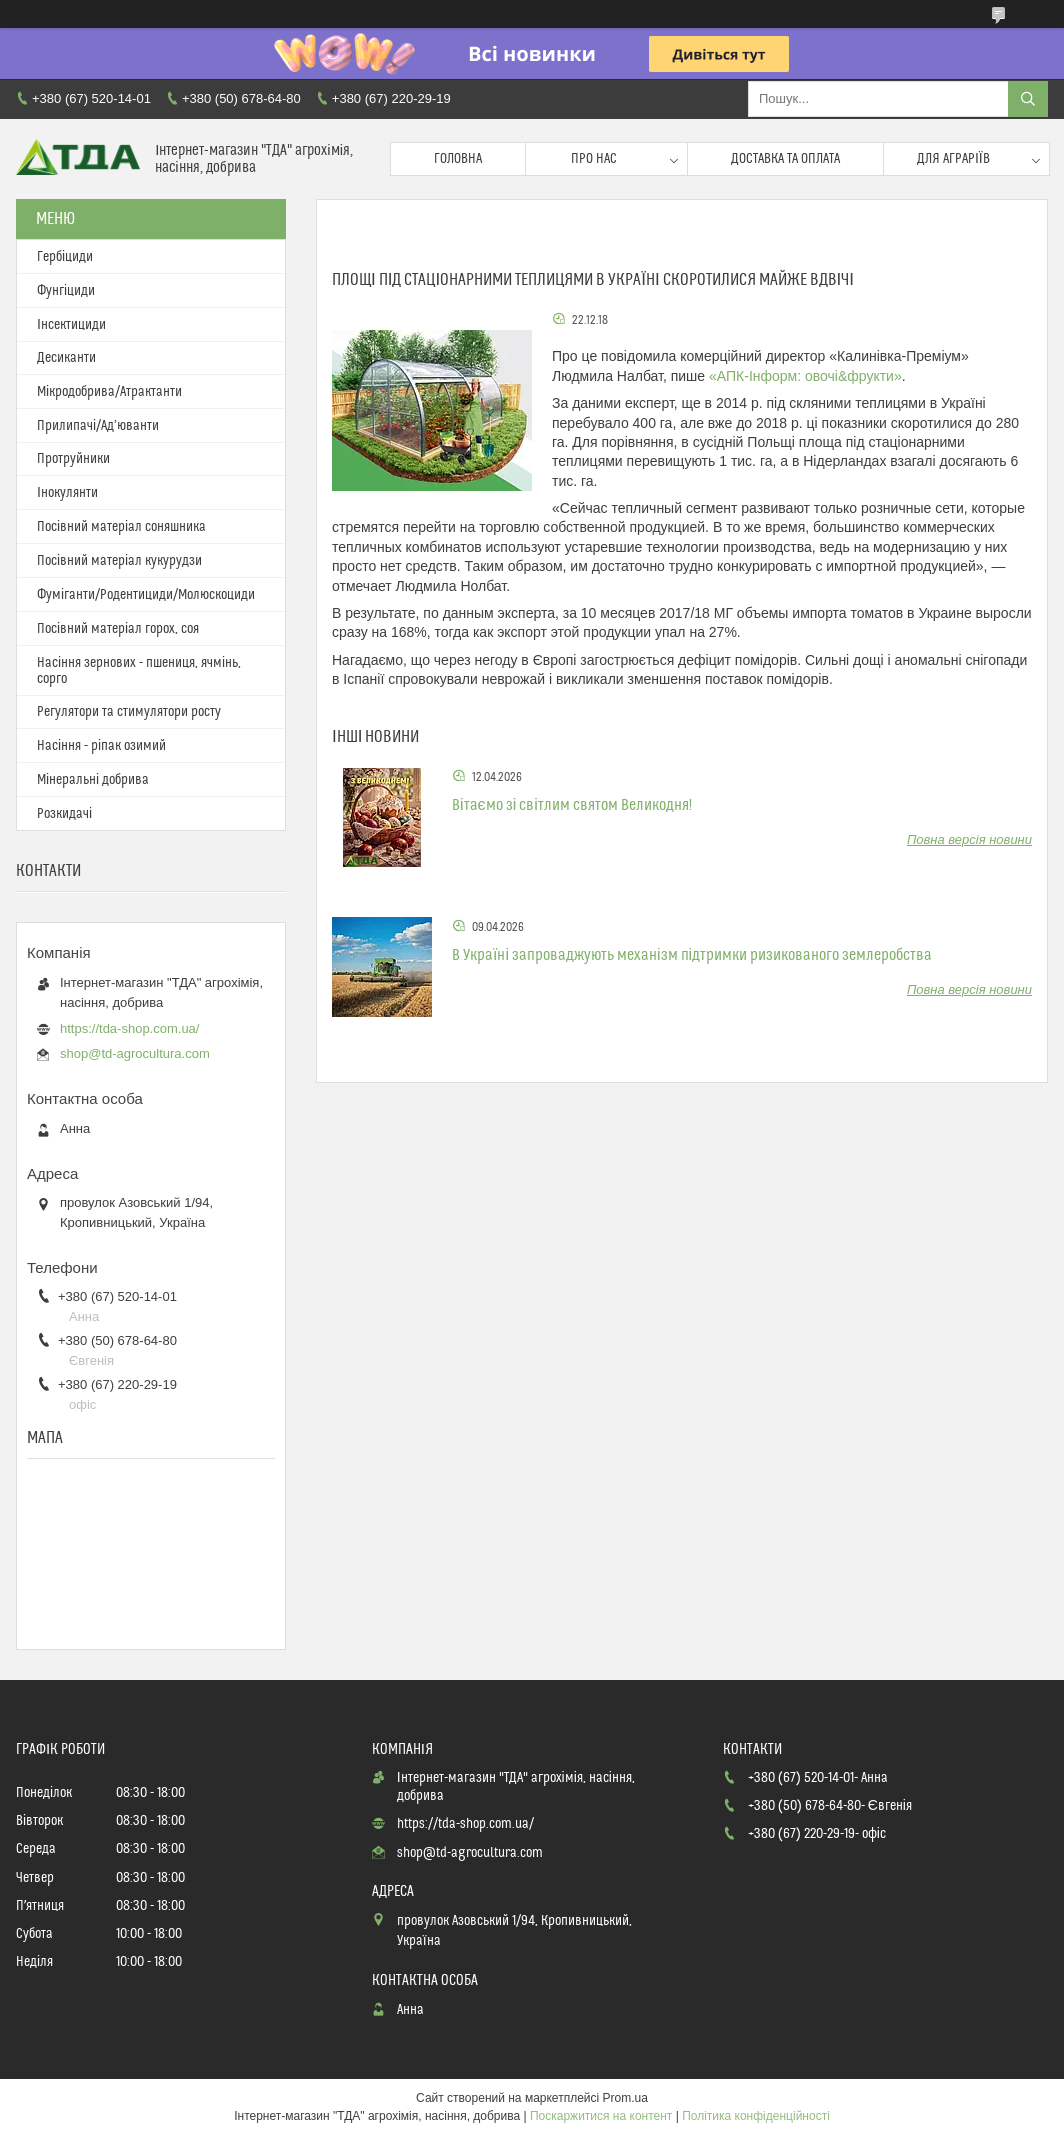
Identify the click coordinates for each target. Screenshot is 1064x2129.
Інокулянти (67, 493)
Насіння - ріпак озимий (101, 746)
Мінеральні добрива (93, 780)
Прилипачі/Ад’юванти (98, 426)
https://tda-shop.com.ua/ (129, 1028)
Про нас (594, 159)
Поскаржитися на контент (601, 2116)
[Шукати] (1028, 99)
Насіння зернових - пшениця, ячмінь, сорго (139, 671)
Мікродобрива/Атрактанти (109, 392)
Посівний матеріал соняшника (121, 527)
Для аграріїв (953, 159)
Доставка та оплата (785, 159)
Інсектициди (71, 325)
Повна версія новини (969, 839)
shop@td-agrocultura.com (135, 1053)
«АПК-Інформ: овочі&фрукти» (805, 376)
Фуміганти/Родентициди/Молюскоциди (146, 595)
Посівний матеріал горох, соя (118, 629)
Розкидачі (64, 814)
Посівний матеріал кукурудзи (119, 561)
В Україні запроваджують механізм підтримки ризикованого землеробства (692, 955)
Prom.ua (625, 2098)
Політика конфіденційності (756, 2116)
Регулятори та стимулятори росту (129, 712)
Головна (458, 159)
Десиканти (66, 358)
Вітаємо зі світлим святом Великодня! (572, 805)
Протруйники (73, 459)
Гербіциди (65, 257)
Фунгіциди (66, 291)
